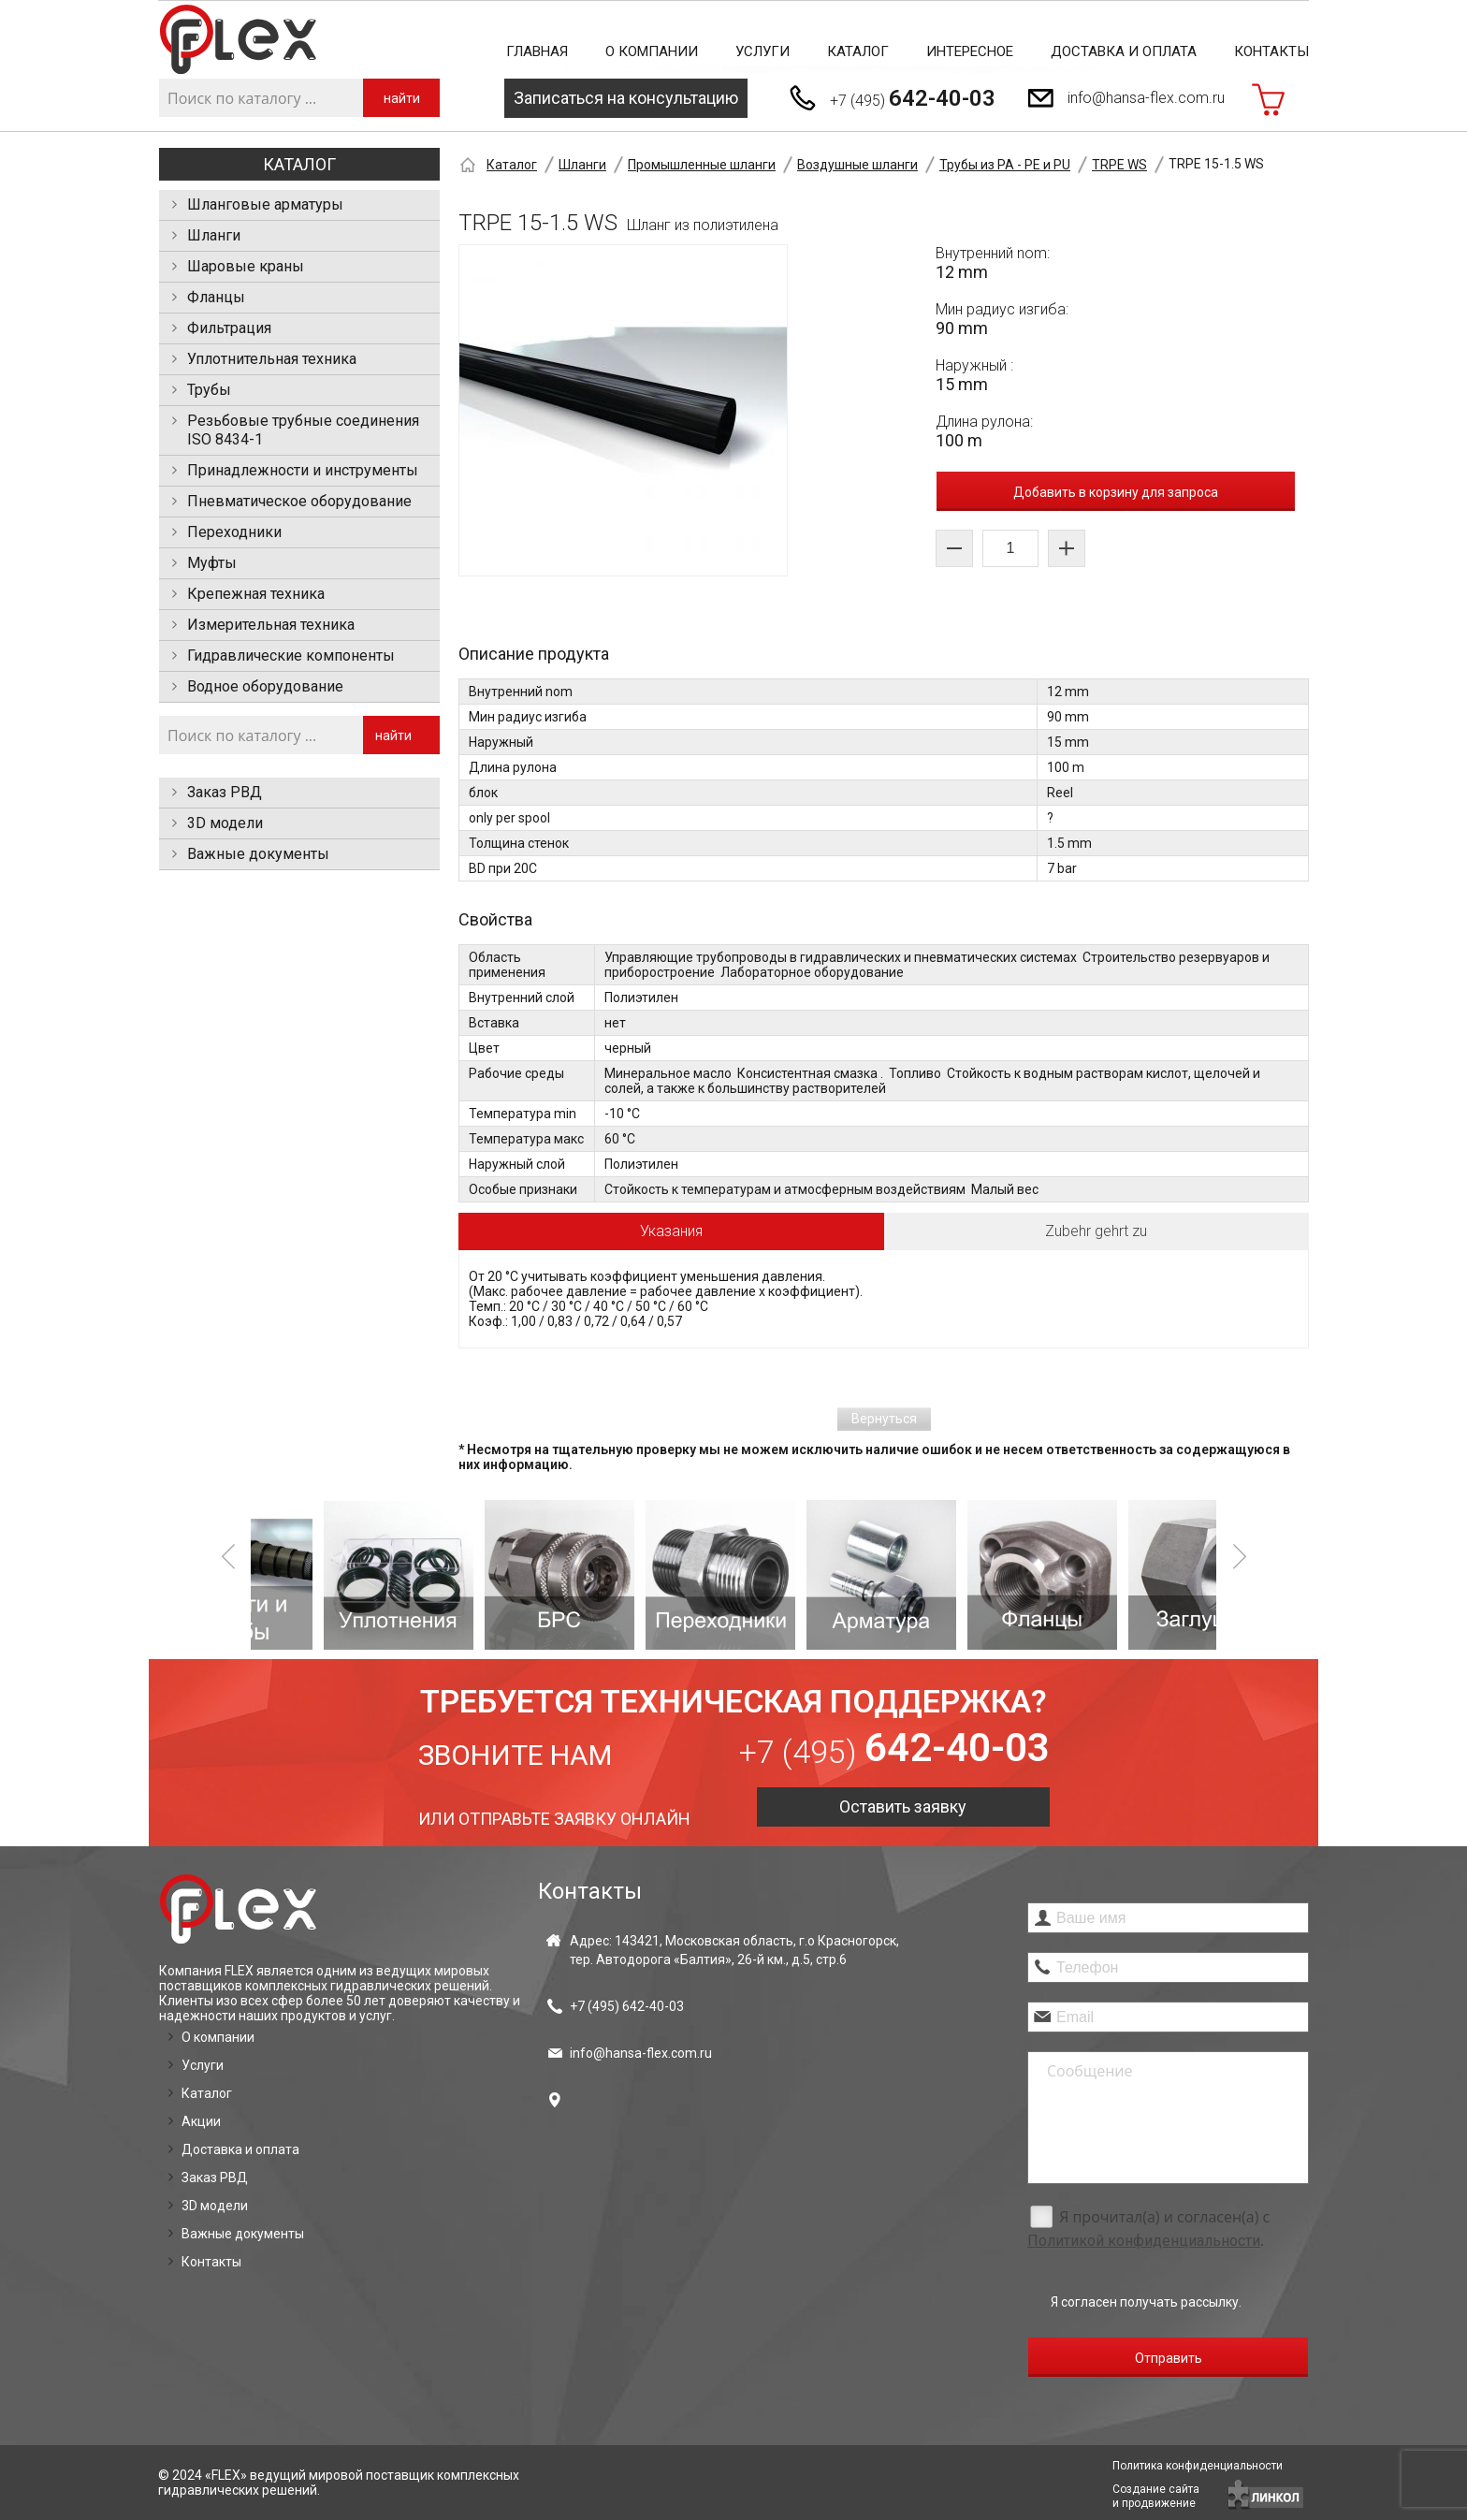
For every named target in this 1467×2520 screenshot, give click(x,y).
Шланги (213, 235)
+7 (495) (912, 98)
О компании (651, 51)
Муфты (212, 563)
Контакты (1271, 51)
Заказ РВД (224, 792)
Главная (537, 51)
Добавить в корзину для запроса (1115, 492)
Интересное (969, 51)
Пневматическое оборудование (299, 501)
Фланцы (216, 297)
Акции (201, 2121)
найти (402, 98)
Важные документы (258, 854)
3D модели (225, 823)
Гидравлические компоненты (291, 655)
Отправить (1168, 2358)
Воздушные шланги (857, 164)
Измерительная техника (271, 625)
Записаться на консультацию (626, 98)
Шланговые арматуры (265, 204)
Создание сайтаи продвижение (1155, 2496)
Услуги (762, 51)
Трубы (209, 390)
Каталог (858, 51)
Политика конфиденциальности (1197, 2465)
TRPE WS (1119, 164)
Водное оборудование (265, 686)
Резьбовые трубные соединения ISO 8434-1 (303, 430)
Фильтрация (229, 328)
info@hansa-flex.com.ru (1146, 98)
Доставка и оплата (1124, 51)
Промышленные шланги (702, 164)
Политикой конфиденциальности (1143, 2241)
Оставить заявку (902, 1806)
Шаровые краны (245, 266)
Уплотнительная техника (271, 359)
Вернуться (884, 1418)
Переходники (234, 532)
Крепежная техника (256, 594)
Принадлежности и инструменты (302, 470)
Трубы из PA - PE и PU (1004, 164)
